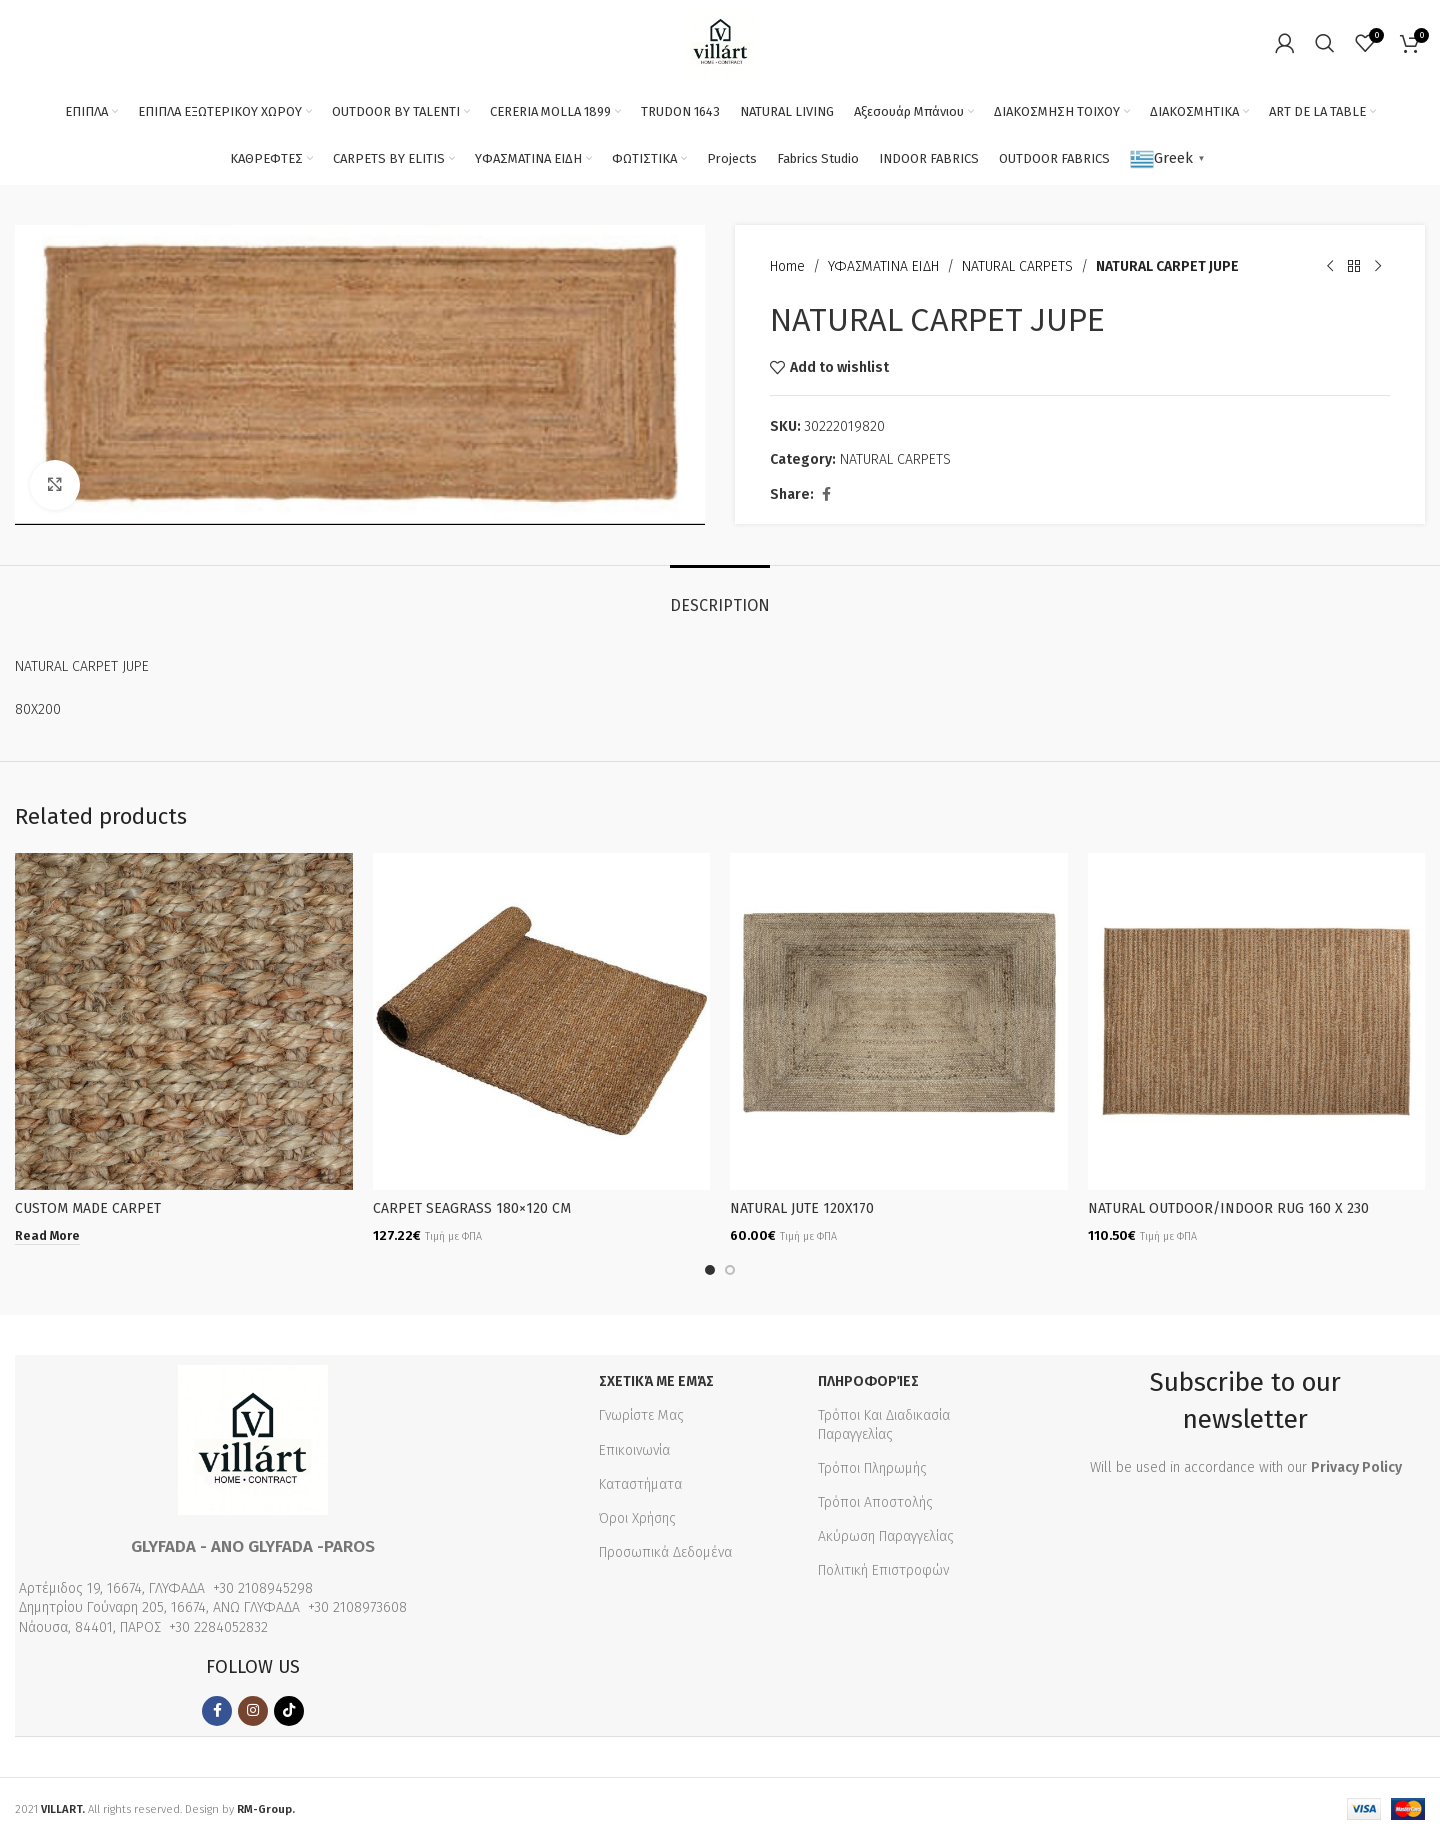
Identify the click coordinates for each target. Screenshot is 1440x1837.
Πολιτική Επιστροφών (883, 1567)
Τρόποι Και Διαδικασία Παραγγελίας (884, 1421)
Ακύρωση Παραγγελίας (886, 1533)
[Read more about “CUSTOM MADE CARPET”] (47, 1236)
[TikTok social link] (289, 1708)
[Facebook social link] (826, 495)
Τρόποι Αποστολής (875, 1499)
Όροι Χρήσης (637, 1515)
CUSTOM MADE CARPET (88, 1208)
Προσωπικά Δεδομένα (665, 1549)
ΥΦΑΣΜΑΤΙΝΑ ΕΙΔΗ (883, 266)
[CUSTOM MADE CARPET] (184, 1022)
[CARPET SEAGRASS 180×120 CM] (542, 1022)
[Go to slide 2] (730, 1267)
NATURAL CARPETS (1017, 266)
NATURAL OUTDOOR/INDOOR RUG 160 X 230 (1228, 1208)
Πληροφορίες (868, 1378)
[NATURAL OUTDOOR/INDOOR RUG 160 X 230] (1257, 1022)
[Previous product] (1330, 267)
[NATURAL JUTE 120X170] (899, 1022)
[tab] (720, 595)
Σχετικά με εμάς (656, 1378)
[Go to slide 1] (710, 1267)
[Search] (1325, 43)
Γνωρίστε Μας (641, 1412)
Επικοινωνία (634, 1447)
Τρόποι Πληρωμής (872, 1465)
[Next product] (1378, 267)
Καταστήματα (640, 1481)
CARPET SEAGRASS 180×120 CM (472, 1208)
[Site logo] (720, 41)
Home (787, 266)
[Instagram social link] (253, 1708)
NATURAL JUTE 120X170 (802, 1208)
